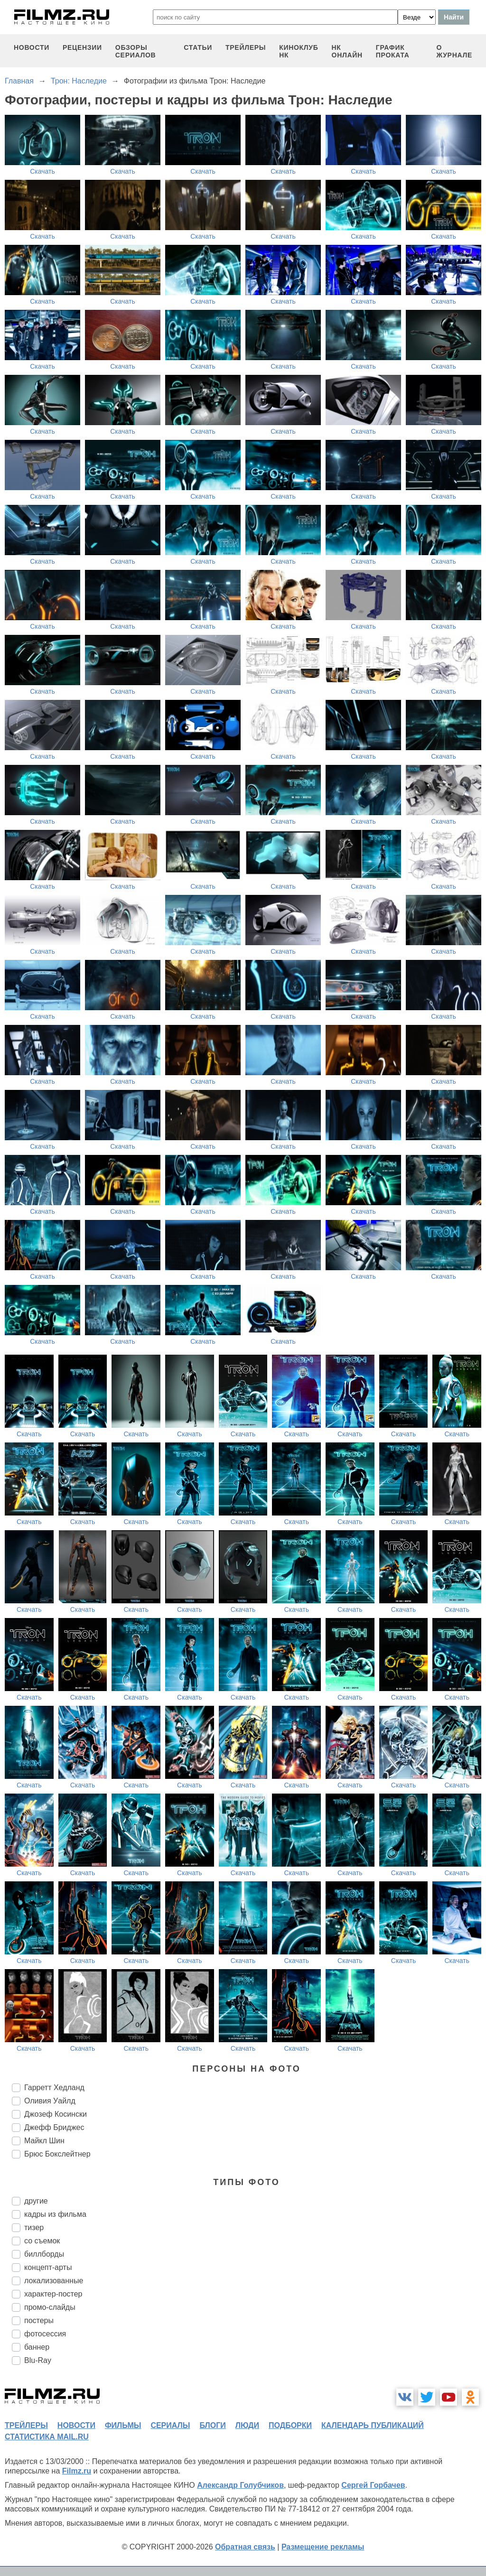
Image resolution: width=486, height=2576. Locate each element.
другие (36, 2201)
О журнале (454, 51)
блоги (212, 2425)
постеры (39, 2320)
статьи (198, 47)
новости (31, 47)
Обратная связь (245, 2547)
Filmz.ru (76, 2471)
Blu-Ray (37, 2360)
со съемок (42, 2241)
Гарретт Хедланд (54, 2087)
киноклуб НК (298, 51)
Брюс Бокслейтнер (57, 2154)
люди (247, 2425)
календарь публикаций (372, 2425)
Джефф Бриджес (54, 2127)
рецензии (82, 47)
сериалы (170, 2425)
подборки (290, 2425)
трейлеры (245, 47)
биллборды (44, 2254)
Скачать (42, 171)
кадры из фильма (55, 2214)
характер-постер (53, 2294)
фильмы (123, 2425)
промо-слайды (49, 2307)
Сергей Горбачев (373, 2485)
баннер (36, 2347)
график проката (393, 51)
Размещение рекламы (322, 2547)
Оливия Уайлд (49, 2101)
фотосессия (45, 2334)
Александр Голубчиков (240, 2485)
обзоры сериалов (135, 51)
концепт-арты (48, 2267)
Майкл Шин (44, 2141)
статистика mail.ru (47, 2437)
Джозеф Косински (55, 2114)
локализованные (53, 2281)
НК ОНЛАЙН (347, 51)
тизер (34, 2227)
